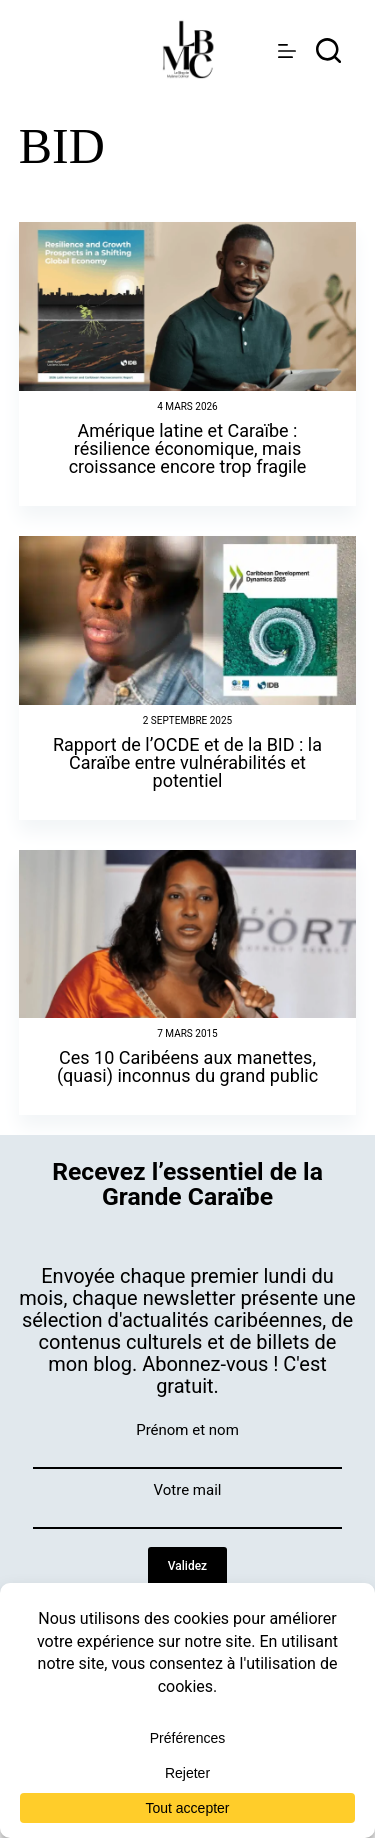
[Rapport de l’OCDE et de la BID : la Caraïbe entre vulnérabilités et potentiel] (188, 620)
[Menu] (287, 51)
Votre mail (188, 1490)
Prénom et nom (187, 1430)
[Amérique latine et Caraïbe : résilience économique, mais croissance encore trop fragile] (188, 306)
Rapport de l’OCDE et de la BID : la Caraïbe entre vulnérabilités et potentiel (187, 762)
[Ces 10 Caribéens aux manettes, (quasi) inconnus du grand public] (188, 934)
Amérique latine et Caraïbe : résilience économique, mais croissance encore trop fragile (188, 448)
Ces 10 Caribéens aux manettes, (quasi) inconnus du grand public (187, 1066)
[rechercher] (328, 50)
